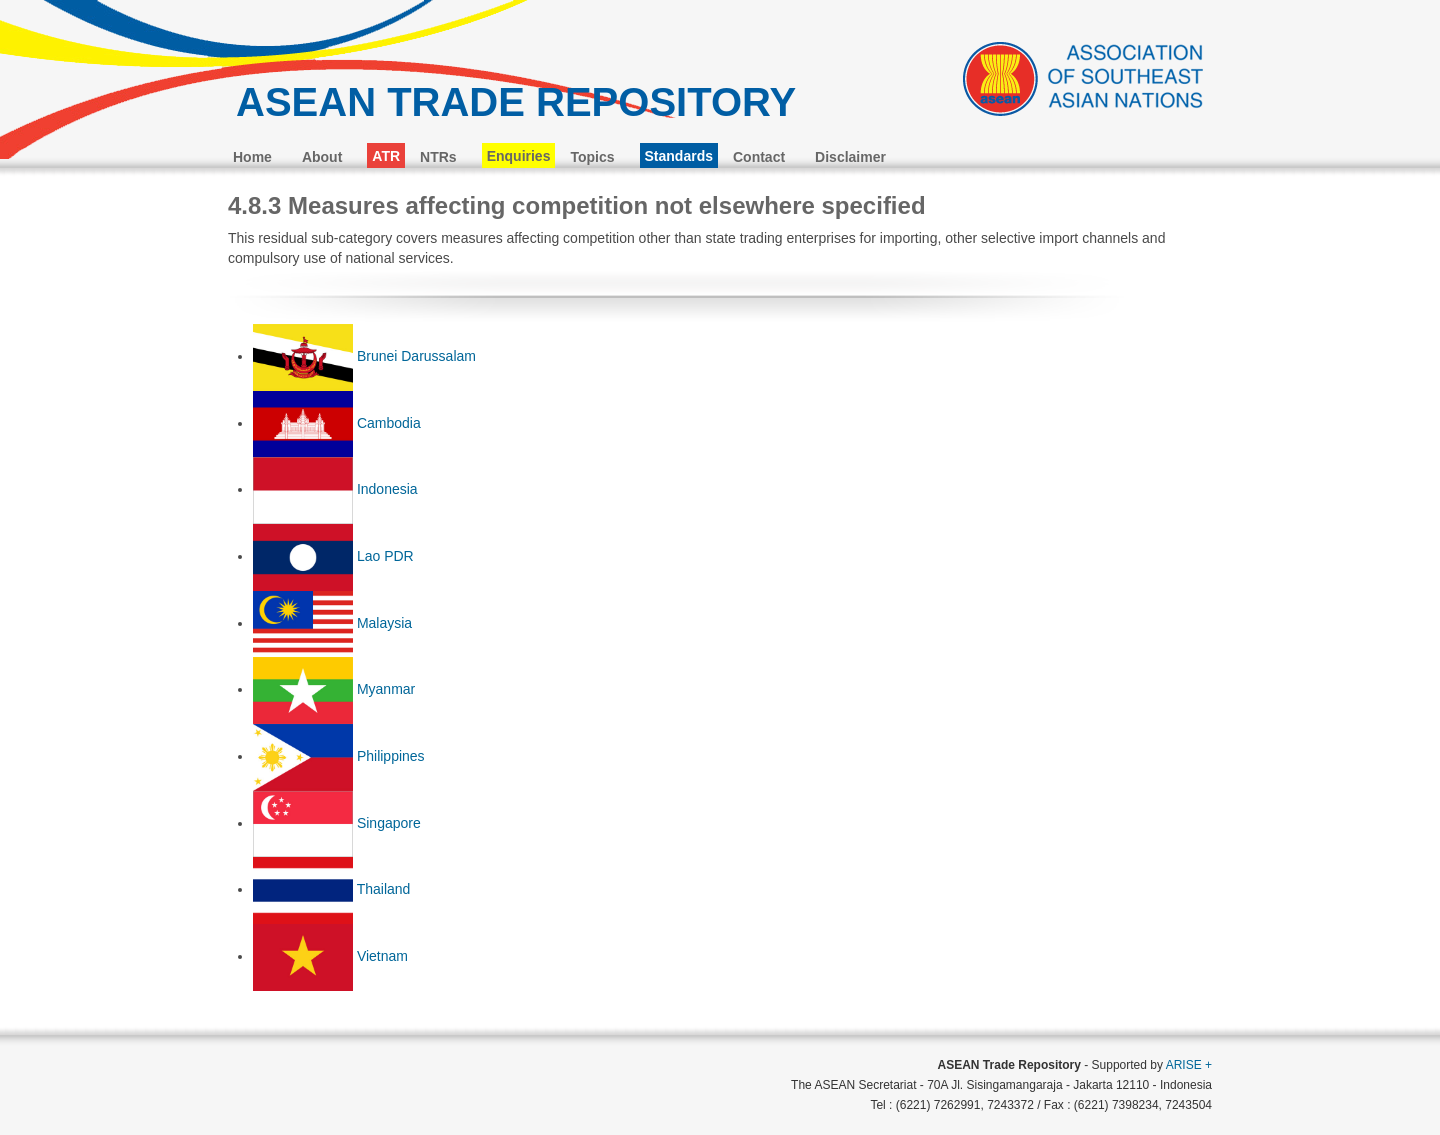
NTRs (438, 157)
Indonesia (387, 489)
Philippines (391, 756)
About (322, 157)
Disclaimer (850, 157)
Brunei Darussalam (416, 356)
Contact (759, 157)
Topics (592, 157)
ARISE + (1189, 1065)
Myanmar (386, 689)
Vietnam (382, 956)
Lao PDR (385, 556)
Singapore (389, 823)
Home (252, 157)
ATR (386, 156)
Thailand (384, 889)
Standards (679, 156)
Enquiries (519, 156)
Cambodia (389, 423)
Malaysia (384, 623)
